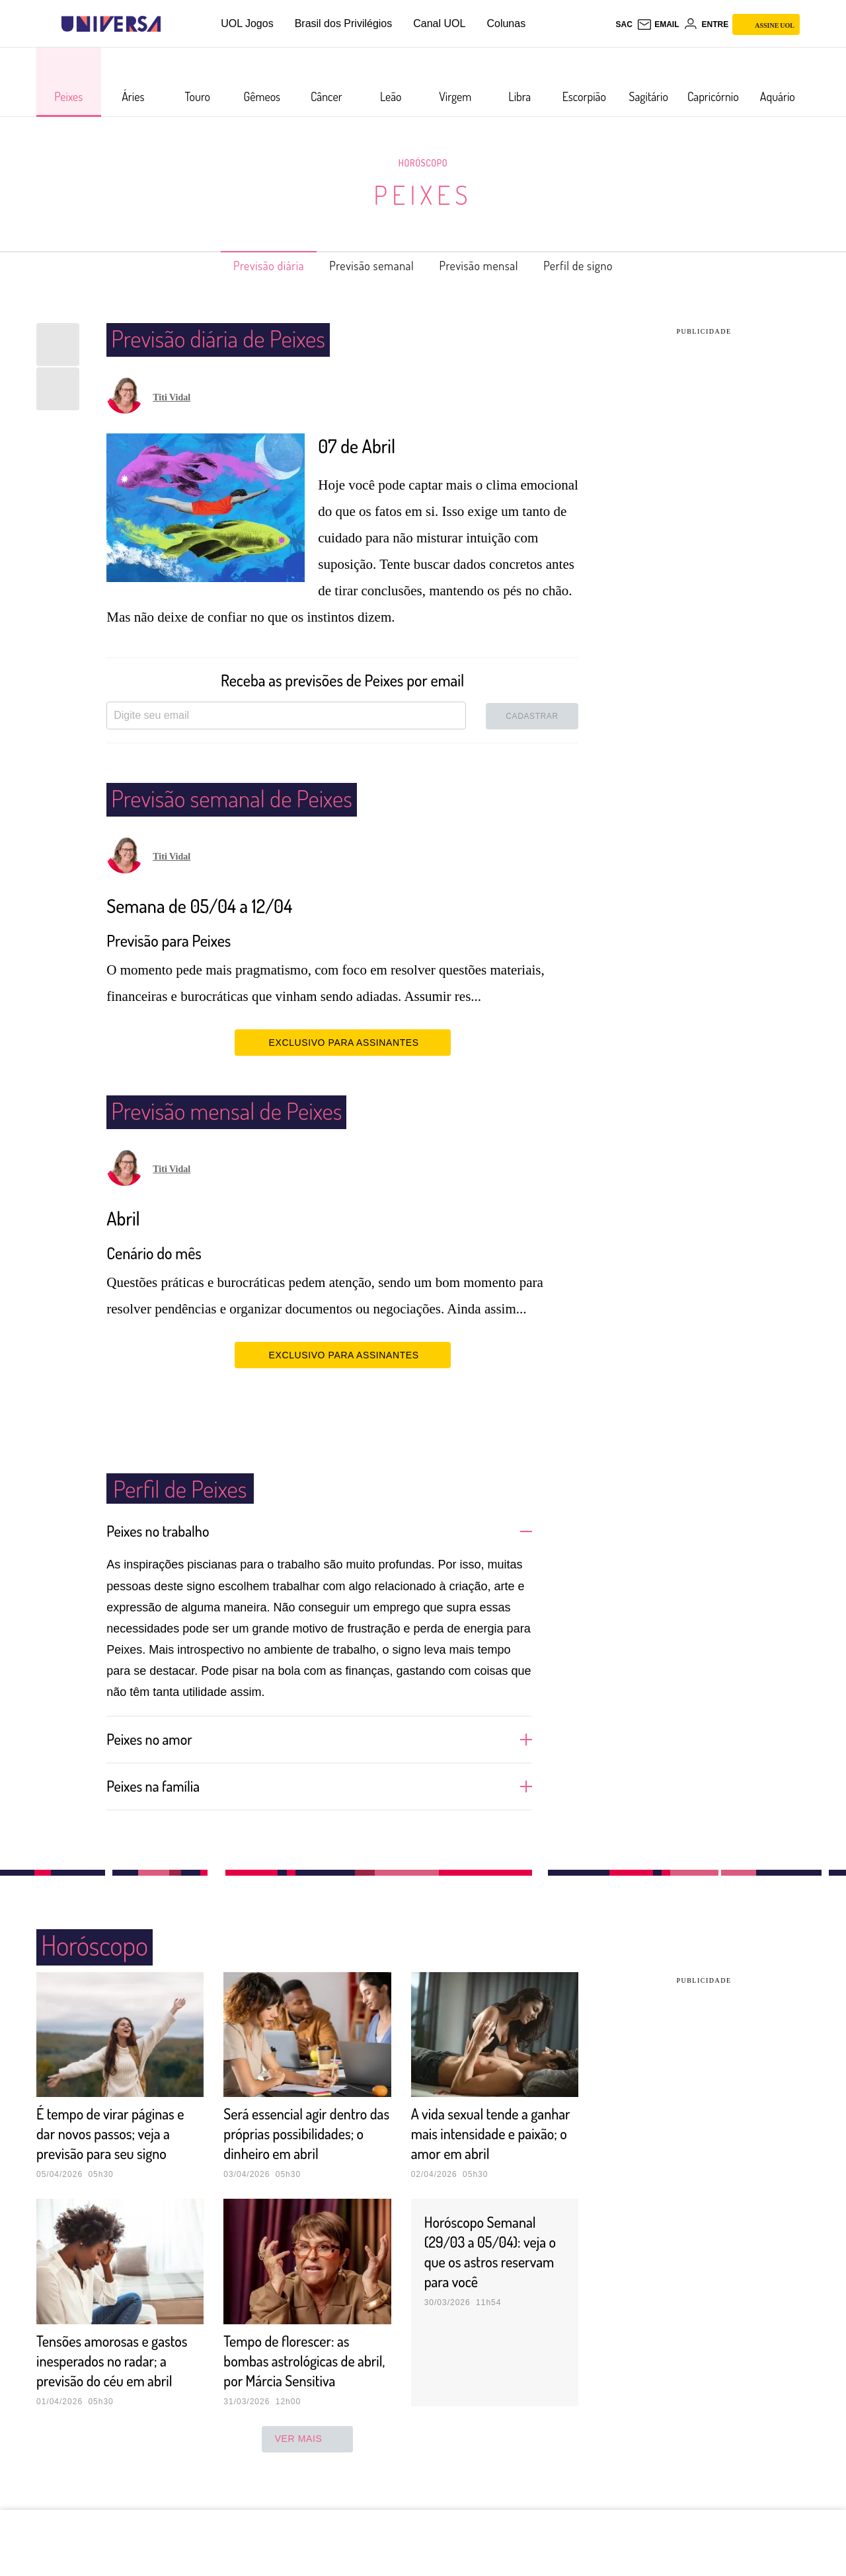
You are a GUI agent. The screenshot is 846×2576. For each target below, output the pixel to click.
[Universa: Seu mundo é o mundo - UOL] (111, 24)
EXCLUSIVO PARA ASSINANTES (343, 1041)
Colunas (505, 23)
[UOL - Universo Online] (172, 24)
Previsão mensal (488, 265)
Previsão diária (247, 265)
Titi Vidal (171, 397)
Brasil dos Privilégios (344, 23)
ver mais (307, 2478)
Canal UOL (439, 23)
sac (623, 24)
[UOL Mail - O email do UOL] (657, 24)
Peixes (423, 194)
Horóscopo (423, 162)
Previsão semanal (365, 265)
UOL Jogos (247, 23)
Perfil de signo (600, 265)
